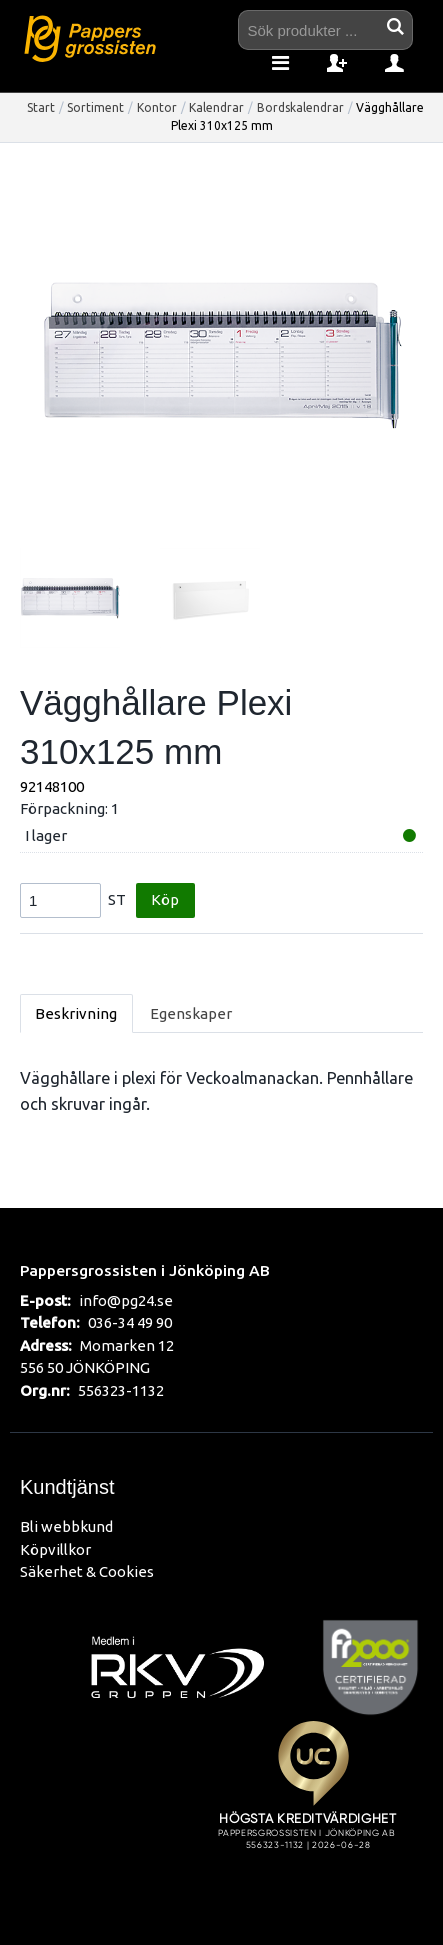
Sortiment (95, 107)
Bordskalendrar (300, 107)
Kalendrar (216, 107)
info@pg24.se (126, 1300)
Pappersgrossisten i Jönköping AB (145, 1270)
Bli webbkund (66, 1526)
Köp (165, 899)
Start (41, 107)
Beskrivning (76, 1013)
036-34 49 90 (130, 1322)
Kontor (157, 107)
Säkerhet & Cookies (87, 1571)
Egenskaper (191, 1013)
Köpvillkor (55, 1549)
